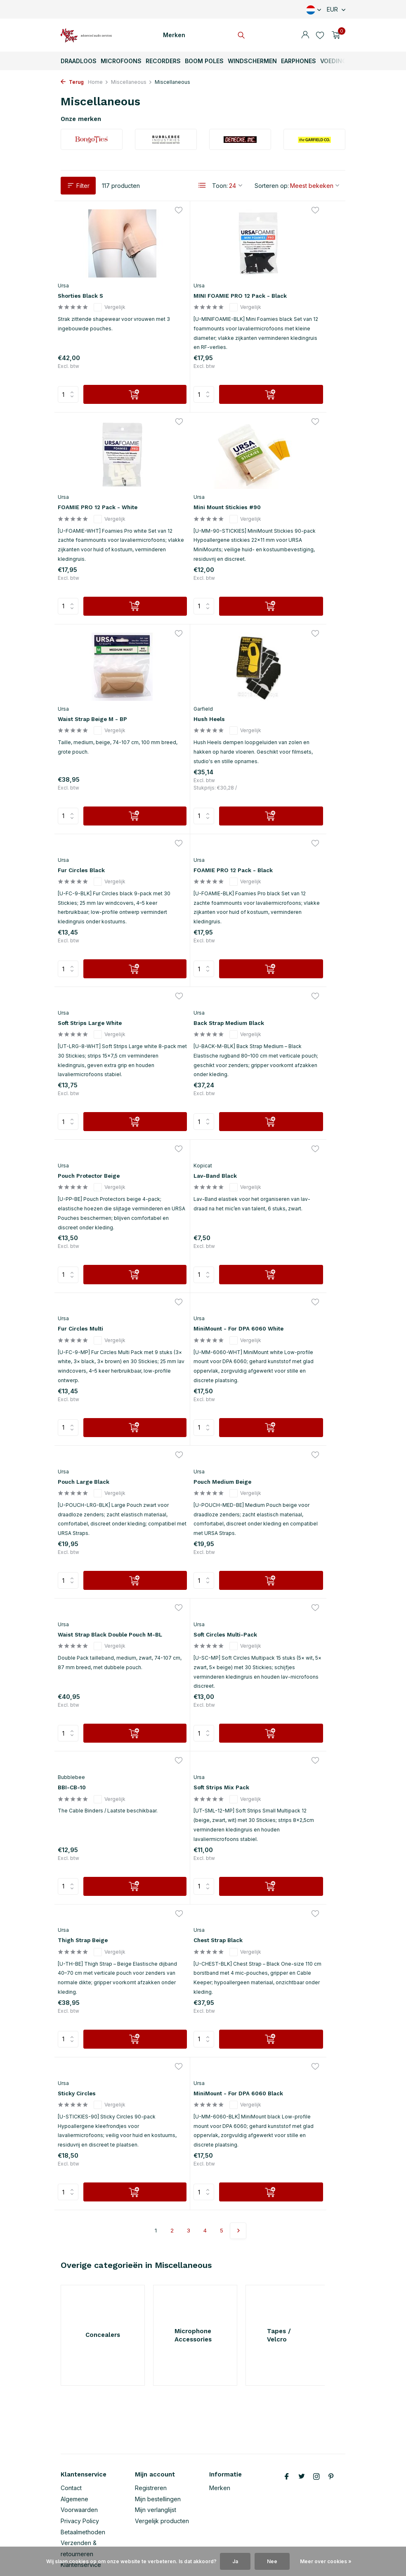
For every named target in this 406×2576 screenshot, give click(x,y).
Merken (174, 34)
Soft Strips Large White (293, 680)
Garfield (266, 490)
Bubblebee (76, 1405)
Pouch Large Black (286, 1048)
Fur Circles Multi (88, 1048)
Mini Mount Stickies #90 (101, 500)
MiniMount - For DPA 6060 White (191, 1060)
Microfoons (121, 60)
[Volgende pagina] (238, 1759)
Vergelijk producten (162, 2468)
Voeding (333, 60)
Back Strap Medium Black (93, 872)
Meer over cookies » (326, 2561)
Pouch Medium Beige (95, 1235)
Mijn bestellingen (158, 2446)
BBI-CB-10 (78, 1415)
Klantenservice (81, 2513)
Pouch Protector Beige (195, 868)
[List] (202, 185)
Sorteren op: (272, 185)
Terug (72, 82)
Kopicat (266, 850)
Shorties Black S (88, 274)
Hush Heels (273, 501)
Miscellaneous (131, 82)
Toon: (220, 185)
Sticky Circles (181, 1587)
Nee (272, 2561)
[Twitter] (301, 2425)
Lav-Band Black (281, 860)
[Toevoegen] (115, 410)
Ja (235, 2561)
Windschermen (252, 60)
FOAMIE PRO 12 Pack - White (291, 279)
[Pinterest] (331, 2425)
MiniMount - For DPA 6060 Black (288, 1599)
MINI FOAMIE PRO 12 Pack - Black (199, 278)
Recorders (163, 60)
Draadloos (79, 60)
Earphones (298, 60)
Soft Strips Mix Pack (192, 1415)
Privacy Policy (80, 2468)
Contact (71, 2435)
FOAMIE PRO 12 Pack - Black (194, 684)
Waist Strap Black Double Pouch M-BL (191, 1248)
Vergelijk (116, 286)
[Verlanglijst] (320, 35)
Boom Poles (204, 60)
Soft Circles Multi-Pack (293, 1244)
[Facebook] (286, 2425)
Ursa (68, 264)
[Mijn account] (305, 35)
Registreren (151, 2435)
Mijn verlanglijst (155, 2458)
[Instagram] (316, 2425)
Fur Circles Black (89, 672)
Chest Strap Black (91, 1587)
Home (98, 82)
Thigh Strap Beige (284, 1415)
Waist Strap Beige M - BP (199, 500)
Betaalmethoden (83, 2479)
